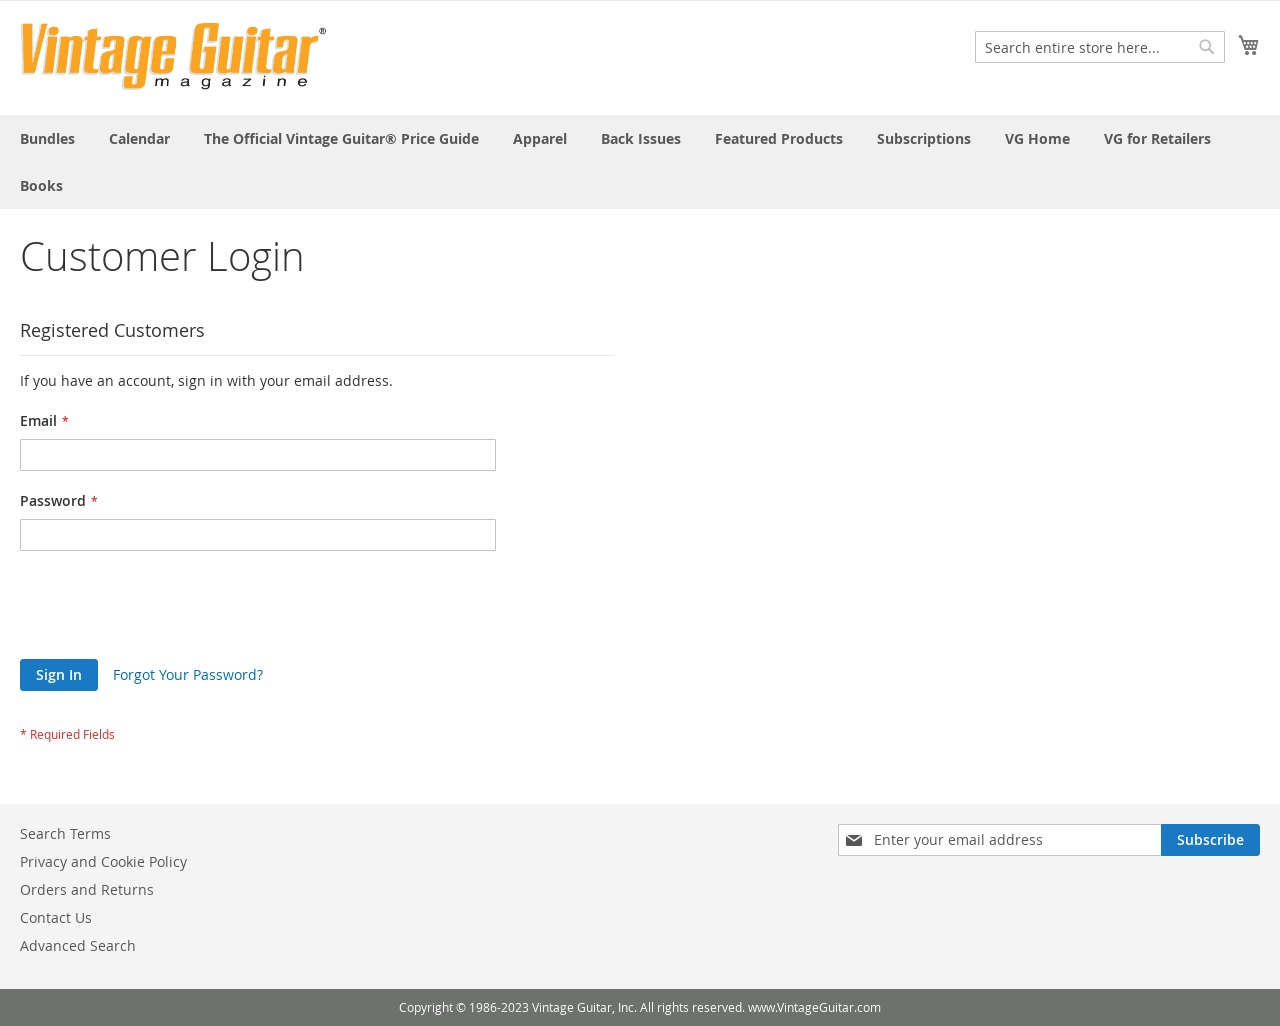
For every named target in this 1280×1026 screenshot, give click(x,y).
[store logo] (173, 56)
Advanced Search (78, 945)
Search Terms (65, 833)
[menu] (640, 162)
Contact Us (56, 917)
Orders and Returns (87, 889)
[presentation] (172, 610)
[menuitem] (47, 138)
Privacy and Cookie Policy (103, 861)
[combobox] (1100, 47)
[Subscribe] (1210, 840)
